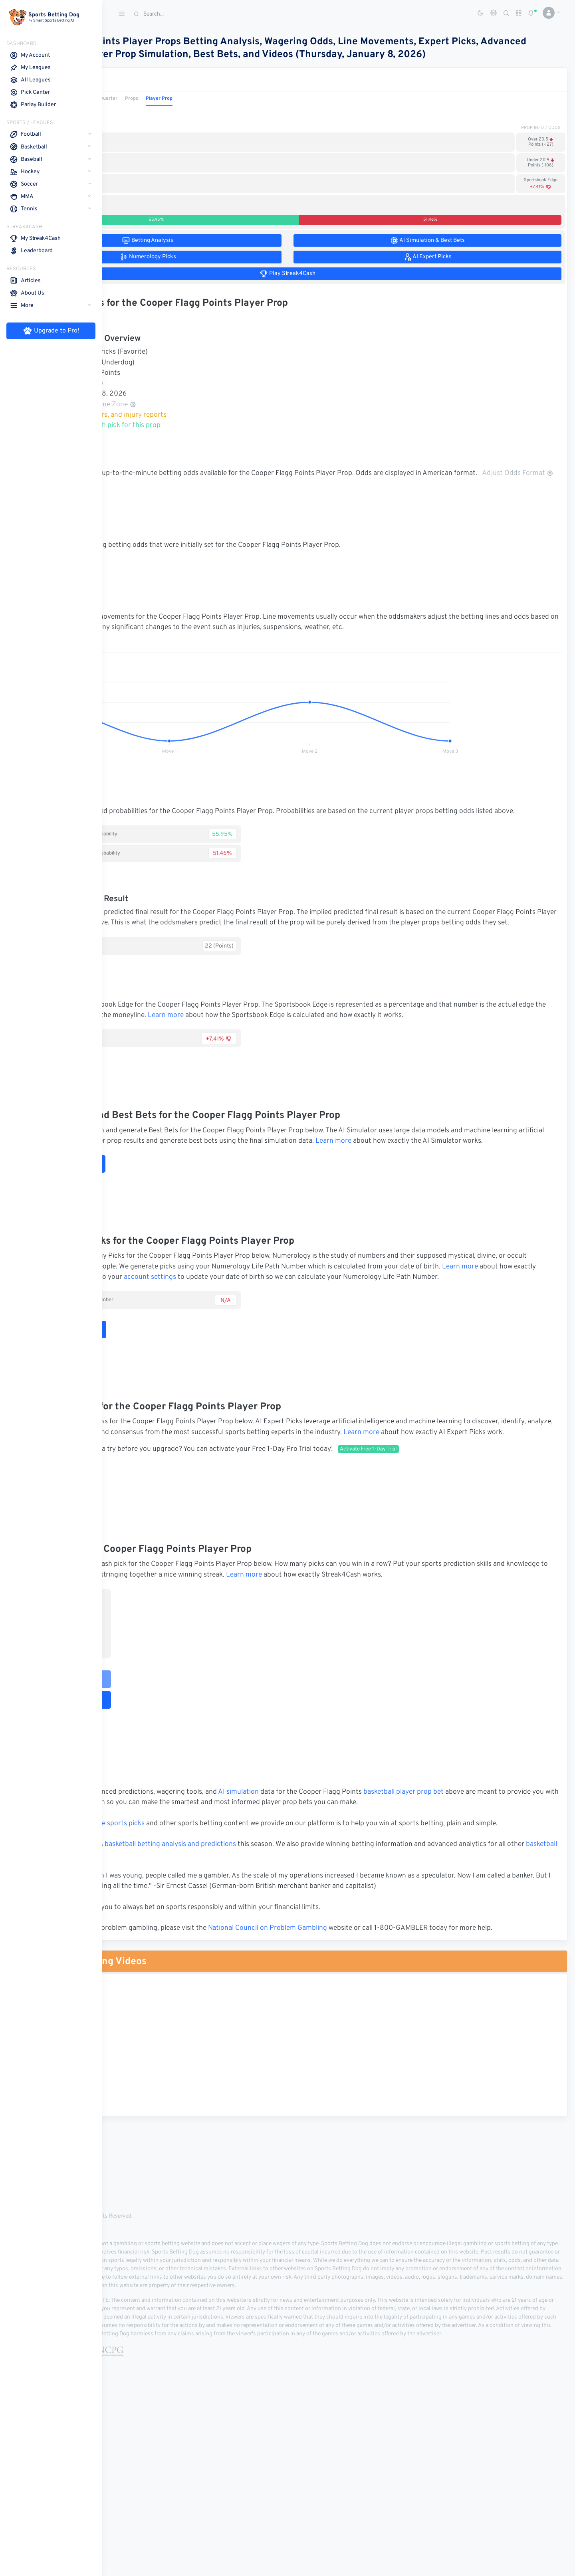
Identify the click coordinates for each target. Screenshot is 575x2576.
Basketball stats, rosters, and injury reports (198, 427)
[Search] (190, 14)
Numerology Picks (163, 1405)
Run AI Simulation (162, 1229)
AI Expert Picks (158, 1558)
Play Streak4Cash (165, 1775)
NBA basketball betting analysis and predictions (265, 1962)
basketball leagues (210, 1972)
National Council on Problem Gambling (369, 2056)
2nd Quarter (206, 111)
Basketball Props (166, 93)
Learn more (362, 1059)
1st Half (142, 111)
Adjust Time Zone (206, 417)
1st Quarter (171, 111)
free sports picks (221, 1930)
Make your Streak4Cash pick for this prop (195, 438)
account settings (422, 1342)
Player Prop (261, 111)
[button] (548, 12)
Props (233, 111)
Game (120, 111)
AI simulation (340, 1888)
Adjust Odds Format (178, 496)
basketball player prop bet (506, 1888)
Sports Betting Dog (145, 2035)
